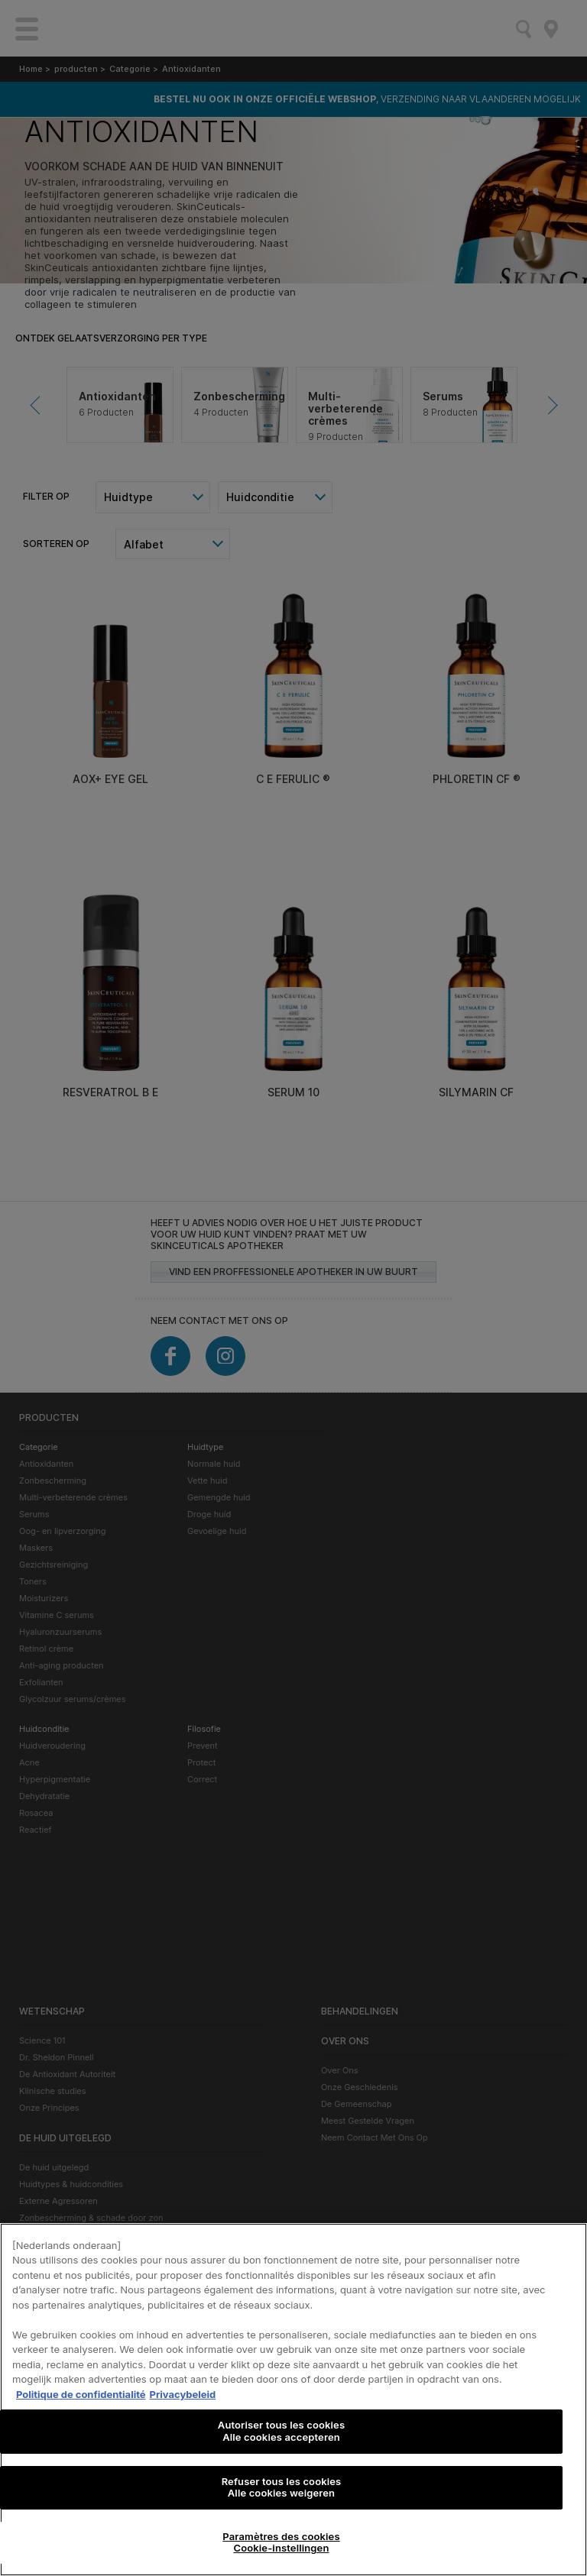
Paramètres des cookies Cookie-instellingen (280, 2542)
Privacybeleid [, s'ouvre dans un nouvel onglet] (183, 2394)
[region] (293, 2399)
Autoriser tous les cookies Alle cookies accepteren (281, 2431)
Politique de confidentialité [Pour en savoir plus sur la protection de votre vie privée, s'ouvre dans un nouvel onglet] (81, 2394)
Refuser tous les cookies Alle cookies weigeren (282, 2487)
